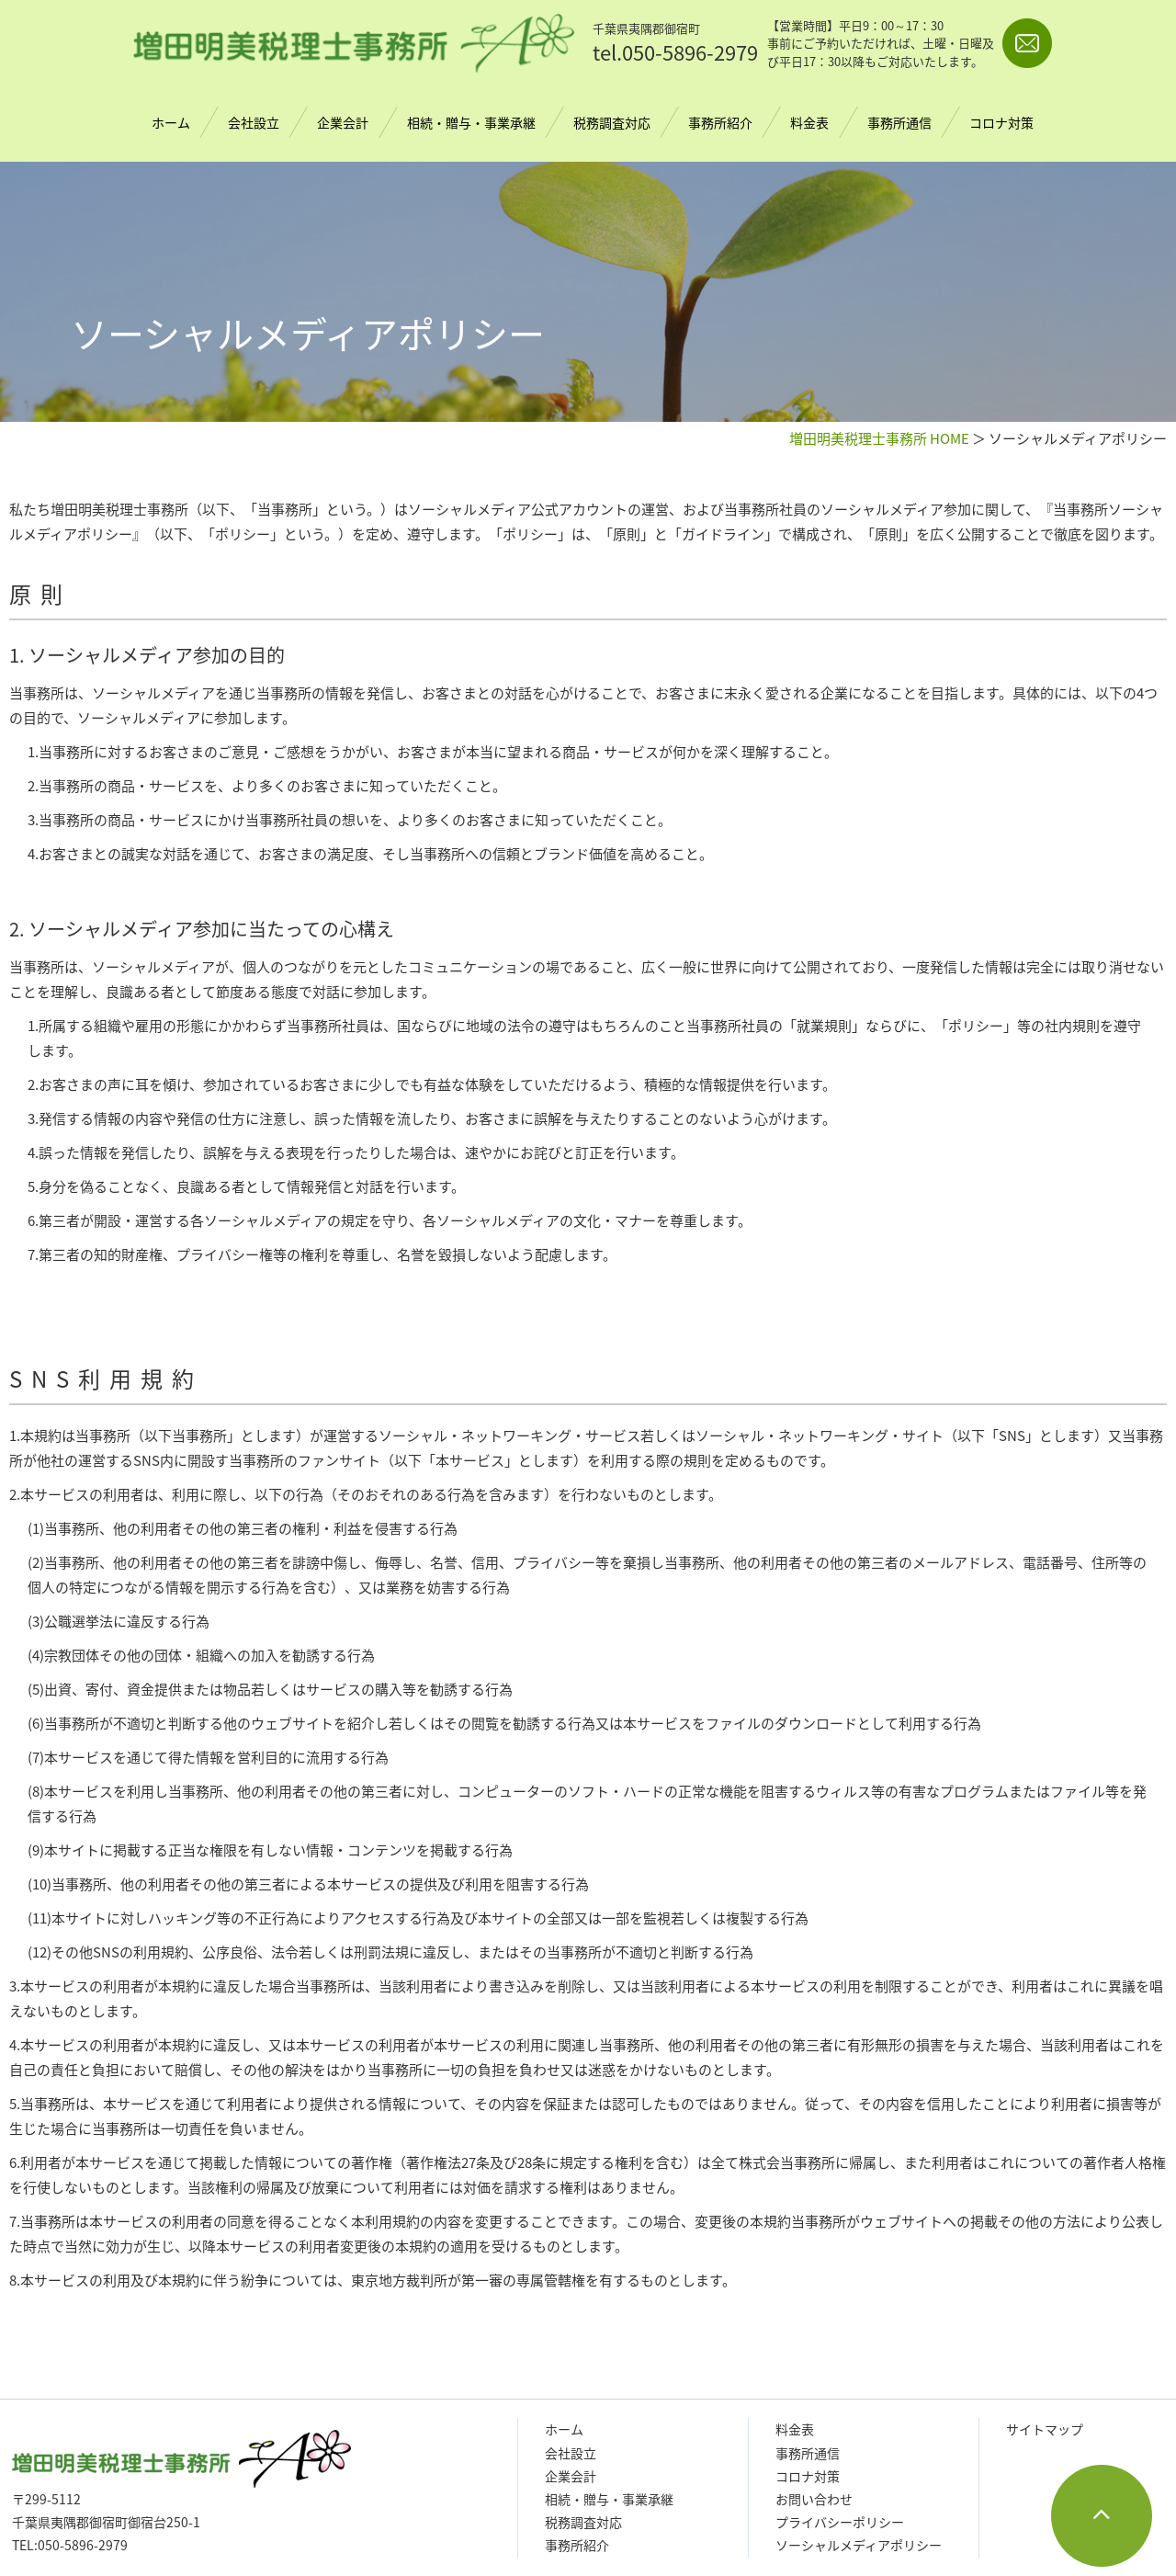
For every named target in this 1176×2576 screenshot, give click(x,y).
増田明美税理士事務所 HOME (879, 438)
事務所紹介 (720, 122)
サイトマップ (1044, 2429)
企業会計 (343, 122)
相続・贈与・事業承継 (471, 122)
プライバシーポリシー (839, 2522)
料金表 (809, 122)
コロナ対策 (1001, 122)
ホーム (171, 122)
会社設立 (253, 122)
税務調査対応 (611, 122)
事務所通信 (899, 122)
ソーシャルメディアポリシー (858, 2545)
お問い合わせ (814, 2499)
